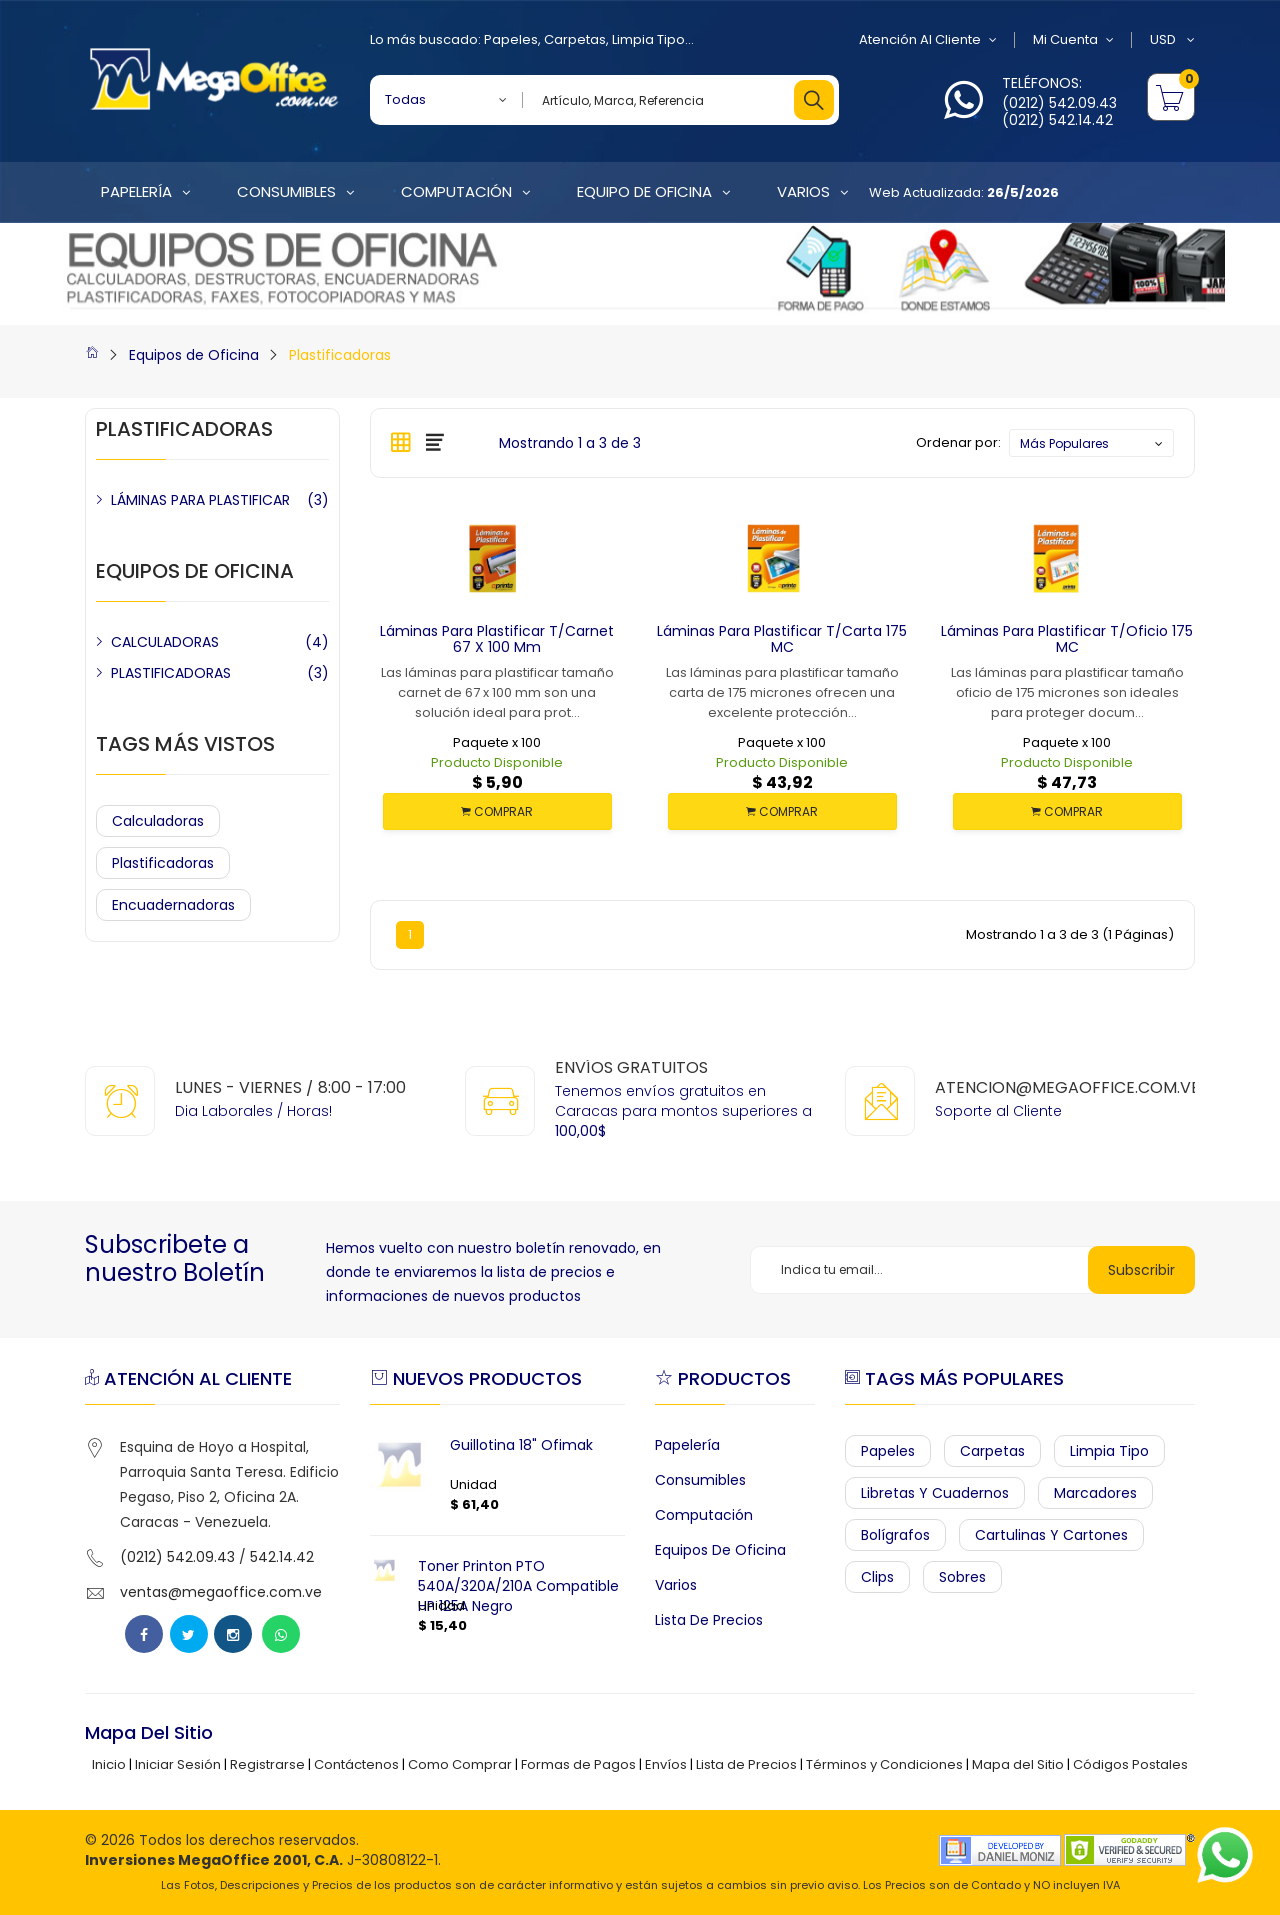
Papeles (511, 39)
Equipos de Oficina (194, 355)
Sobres (962, 1577)
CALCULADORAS (165, 642)
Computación (704, 1515)
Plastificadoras (340, 355)
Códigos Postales (1130, 1764)
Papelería (687, 1445)
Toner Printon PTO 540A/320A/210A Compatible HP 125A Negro (518, 1586)
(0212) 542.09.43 (1059, 103)
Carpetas (575, 39)
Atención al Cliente (928, 40)
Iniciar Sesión (178, 1764)
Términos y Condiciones (884, 1764)
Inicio (109, 1764)
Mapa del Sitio (1018, 1764)
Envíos (666, 1764)
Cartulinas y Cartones (1051, 1535)
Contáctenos (356, 1764)
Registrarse (267, 1764)
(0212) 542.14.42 (1057, 120)
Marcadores (1095, 1493)
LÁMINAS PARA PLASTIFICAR (200, 500)
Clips (877, 1577)
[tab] (401, 442)
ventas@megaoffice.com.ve (221, 1592)
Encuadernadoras (173, 905)
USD (1172, 40)
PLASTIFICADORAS (171, 673)
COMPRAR (497, 811)
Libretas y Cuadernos (935, 1493)
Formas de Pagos (578, 1764)
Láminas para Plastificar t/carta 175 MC (782, 639)
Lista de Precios (709, 1620)
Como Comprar (460, 1764)
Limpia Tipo (648, 39)
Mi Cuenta (1073, 40)
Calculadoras (158, 821)
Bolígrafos (895, 1535)
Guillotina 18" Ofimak (521, 1445)
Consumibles (700, 1480)
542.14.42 (282, 1557)
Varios (676, 1585)
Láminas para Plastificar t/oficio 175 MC (1067, 639)
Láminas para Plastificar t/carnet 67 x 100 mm (497, 639)
